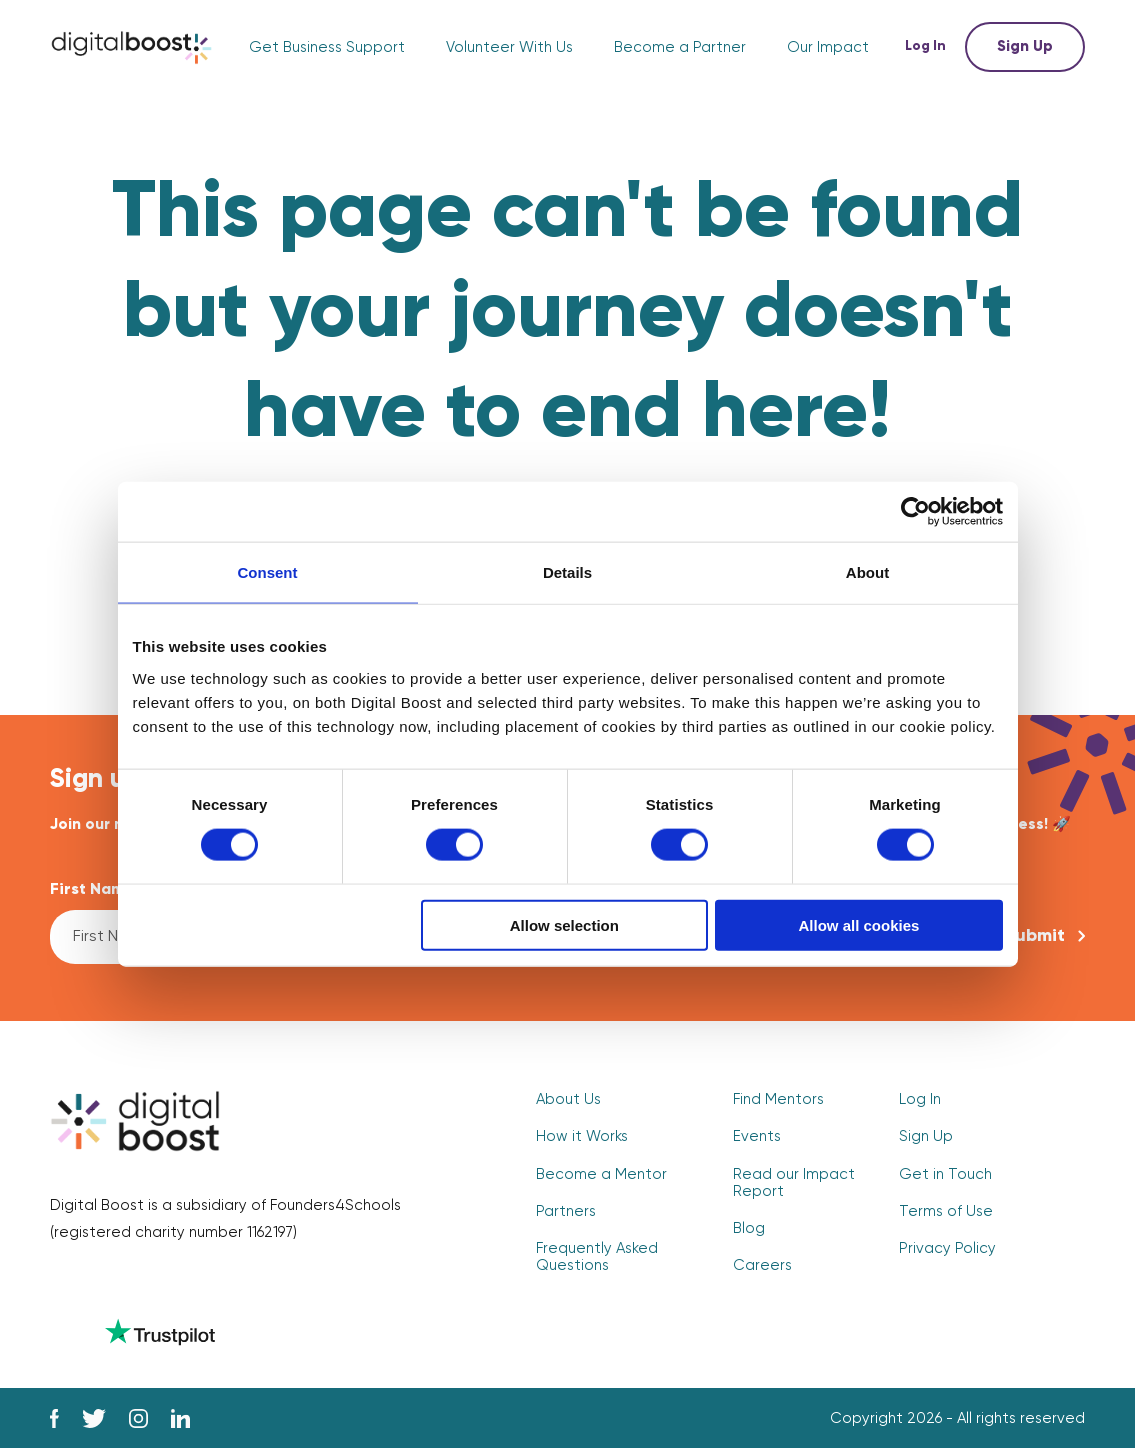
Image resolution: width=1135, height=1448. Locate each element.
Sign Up (1025, 46)
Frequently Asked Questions (597, 1257)
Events (757, 1136)
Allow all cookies (859, 924)
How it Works (582, 1136)
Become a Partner (680, 47)
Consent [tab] (268, 572)
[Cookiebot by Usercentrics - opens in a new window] (915, 512)
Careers (762, 1265)
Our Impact (828, 47)
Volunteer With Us (509, 47)
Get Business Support (327, 47)
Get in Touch (945, 1174)
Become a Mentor (601, 1174)
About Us (568, 1099)
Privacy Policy (947, 1248)
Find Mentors (778, 1099)
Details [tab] (567, 572)
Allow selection (564, 924)
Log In (927, 46)
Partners (566, 1211)
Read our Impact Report (794, 1183)
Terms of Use (946, 1211)
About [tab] (867, 572)
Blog (749, 1228)
